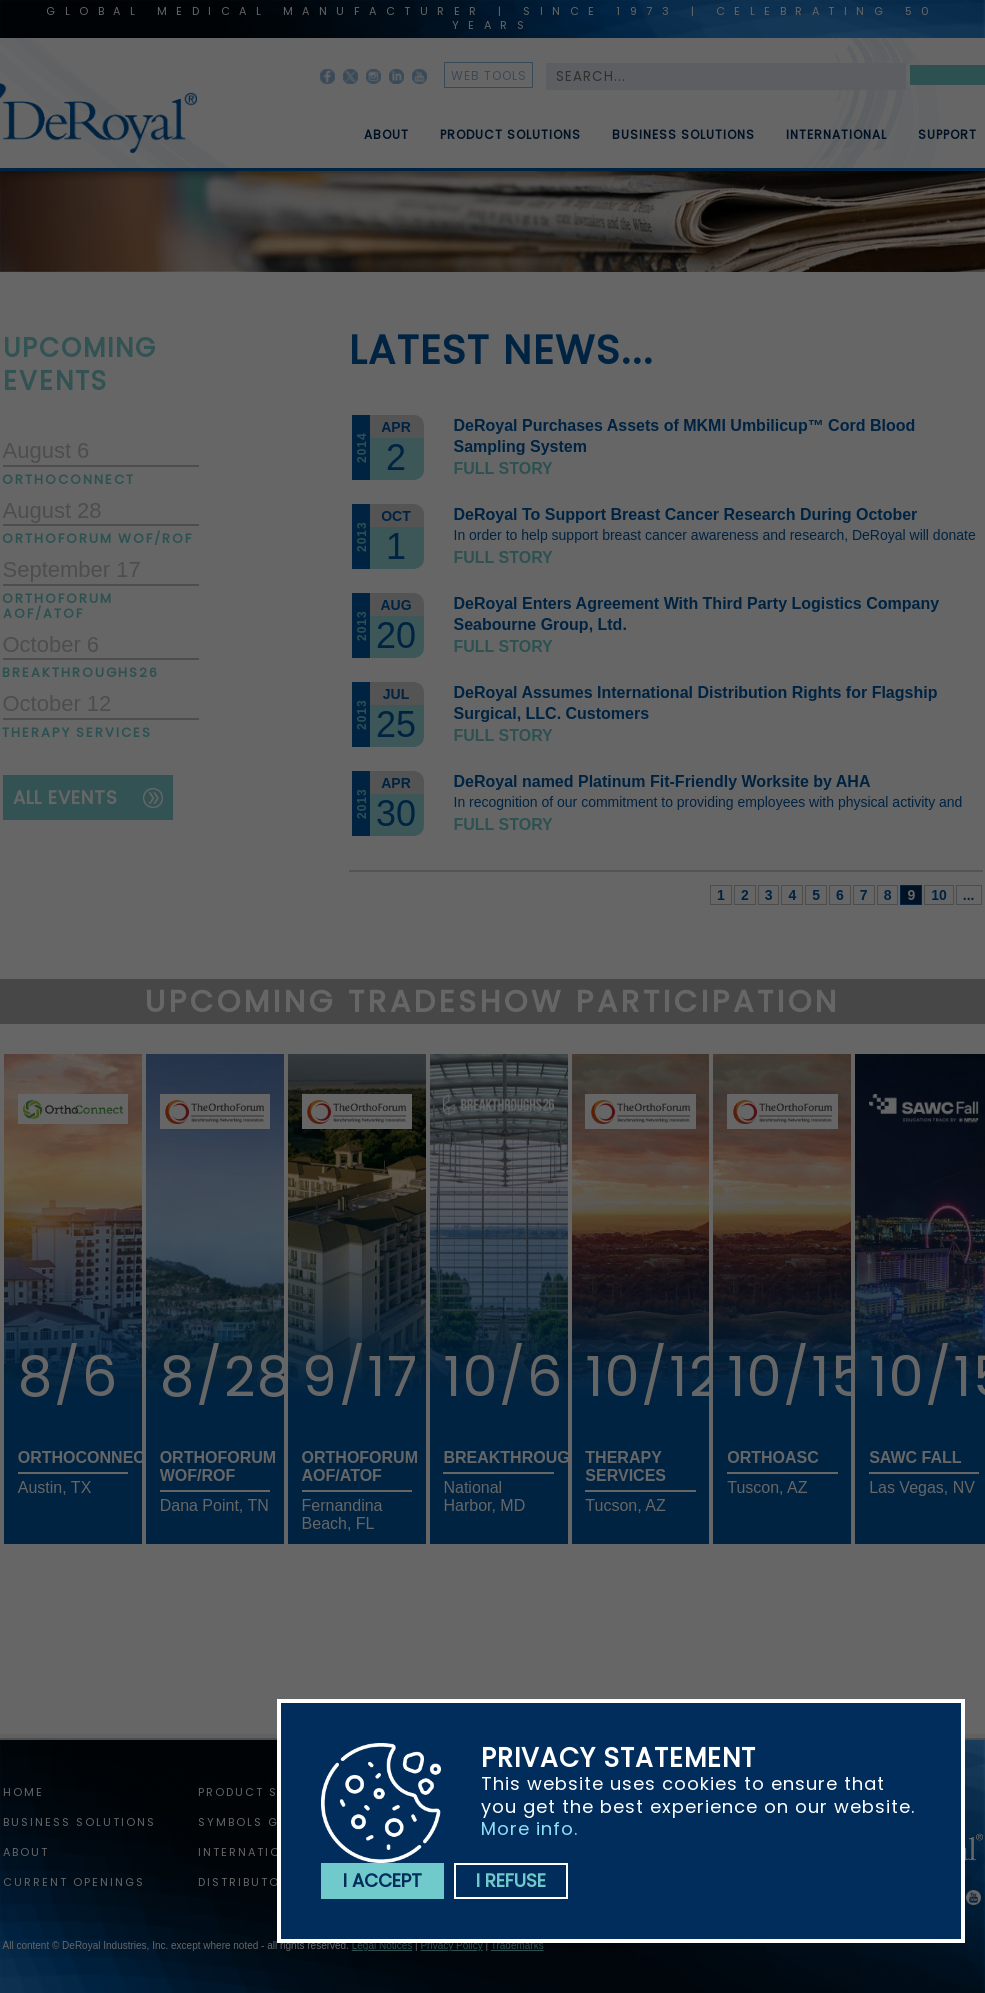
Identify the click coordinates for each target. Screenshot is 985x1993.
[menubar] (656, 127)
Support (947, 143)
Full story (503, 468)
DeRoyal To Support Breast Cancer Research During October (686, 514)
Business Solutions (683, 143)
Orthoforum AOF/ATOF (58, 606)
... (969, 895)
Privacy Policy (451, 1945)
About (386, 143)
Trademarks (517, 1945)
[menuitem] (372, 127)
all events (65, 797)
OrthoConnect (69, 479)
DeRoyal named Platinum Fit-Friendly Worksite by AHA (662, 781)
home (23, 1792)
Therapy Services (78, 732)
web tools (489, 75)
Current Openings (74, 1882)
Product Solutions (510, 143)
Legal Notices (382, 1945)
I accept (382, 1880)
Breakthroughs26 (81, 672)
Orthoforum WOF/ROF (98, 538)
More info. (529, 1828)
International (836, 143)
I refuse (511, 1880)
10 (939, 895)
